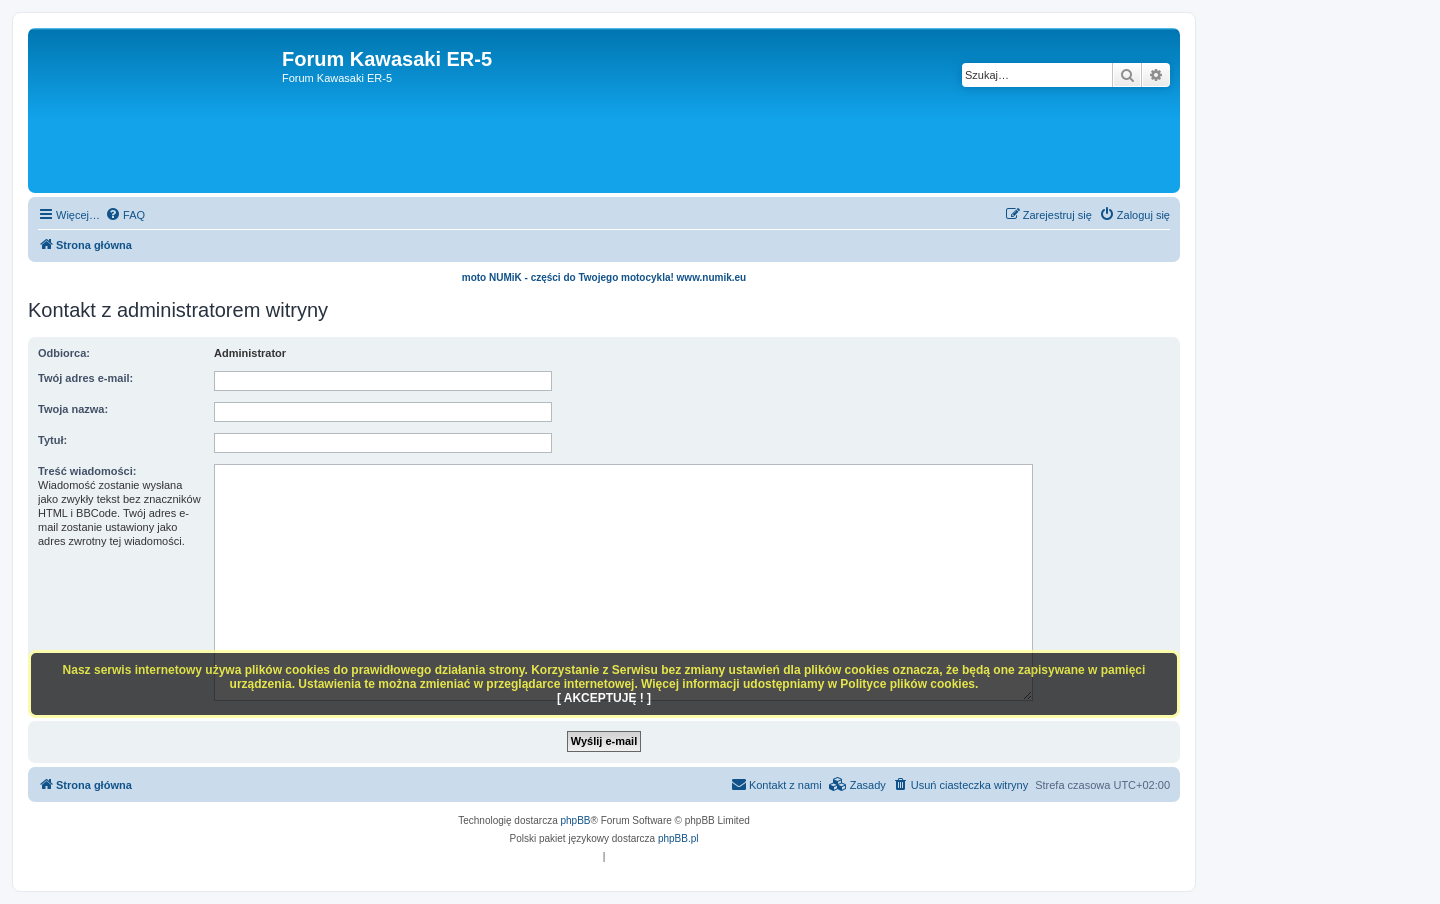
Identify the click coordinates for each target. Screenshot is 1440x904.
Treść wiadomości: (87, 471)
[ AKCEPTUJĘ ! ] (604, 698)
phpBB (576, 820)
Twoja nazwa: (73, 409)
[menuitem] (125, 215)
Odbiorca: (64, 353)
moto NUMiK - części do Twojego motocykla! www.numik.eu (604, 277)
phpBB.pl (678, 838)
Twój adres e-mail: (85, 378)
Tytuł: (52, 440)
